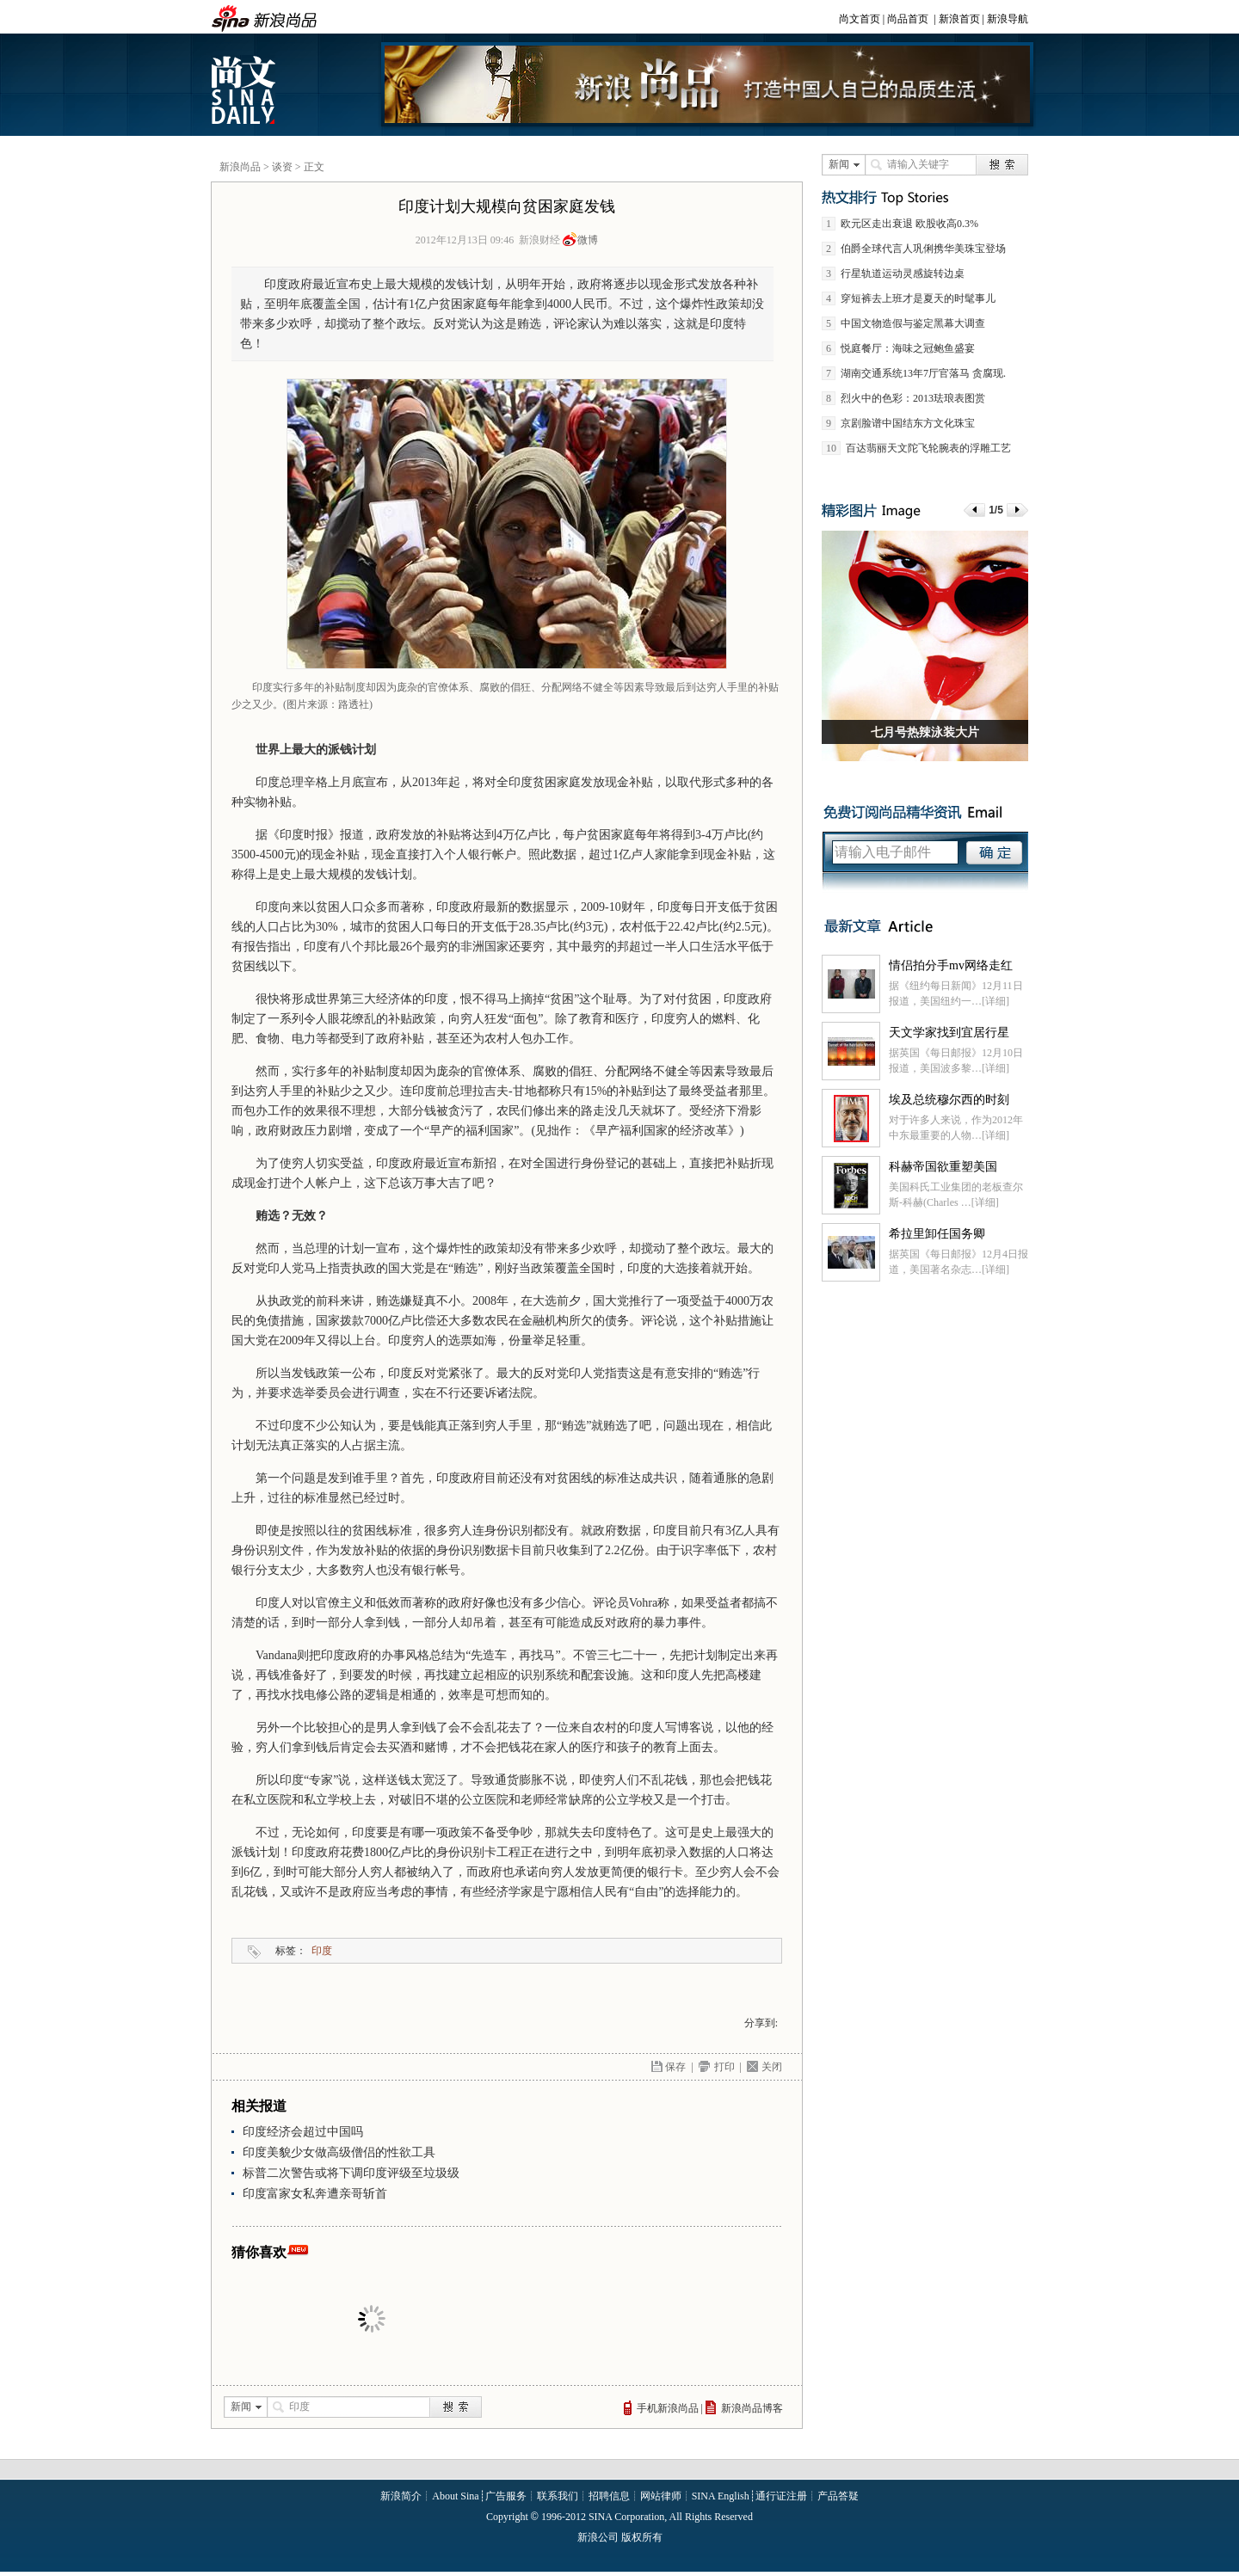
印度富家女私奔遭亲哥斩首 (315, 2193)
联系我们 (557, 2496)
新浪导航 (1007, 19)
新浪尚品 (240, 167)
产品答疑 (838, 2496)
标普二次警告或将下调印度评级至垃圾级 (351, 2173)
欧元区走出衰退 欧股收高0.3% (909, 224)
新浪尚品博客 (752, 2408)
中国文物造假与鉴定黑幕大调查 (913, 323)
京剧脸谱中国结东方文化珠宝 (908, 423)
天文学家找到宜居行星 (949, 1032)
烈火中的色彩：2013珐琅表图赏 (913, 398)
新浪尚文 (245, 89)
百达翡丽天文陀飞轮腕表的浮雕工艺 (928, 448)
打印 (724, 2067)
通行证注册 (781, 2496)
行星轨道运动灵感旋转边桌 (903, 273)
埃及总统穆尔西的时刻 (949, 1099)
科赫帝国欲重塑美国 (943, 1166)
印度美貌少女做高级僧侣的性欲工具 (339, 2152)
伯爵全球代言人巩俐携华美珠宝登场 (923, 249)
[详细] (995, 1001)
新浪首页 (959, 19)
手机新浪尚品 (668, 2408)
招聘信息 (609, 2496)
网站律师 (660, 2496)
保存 (675, 2067)
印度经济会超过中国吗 (303, 2131)
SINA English (720, 2496)
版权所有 (642, 2537)
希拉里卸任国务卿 (937, 1233)
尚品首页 (907, 19)
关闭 (771, 2067)
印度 (321, 1951)
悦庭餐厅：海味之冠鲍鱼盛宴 (908, 348)
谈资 (282, 167)
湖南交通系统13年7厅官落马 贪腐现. (923, 373)
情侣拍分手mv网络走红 (951, 965)
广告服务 (506, 2496)
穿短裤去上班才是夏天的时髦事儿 (918, 298)
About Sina (455, 2496)
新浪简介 (401, 2496)
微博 (587, 240)
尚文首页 (859, 19)
